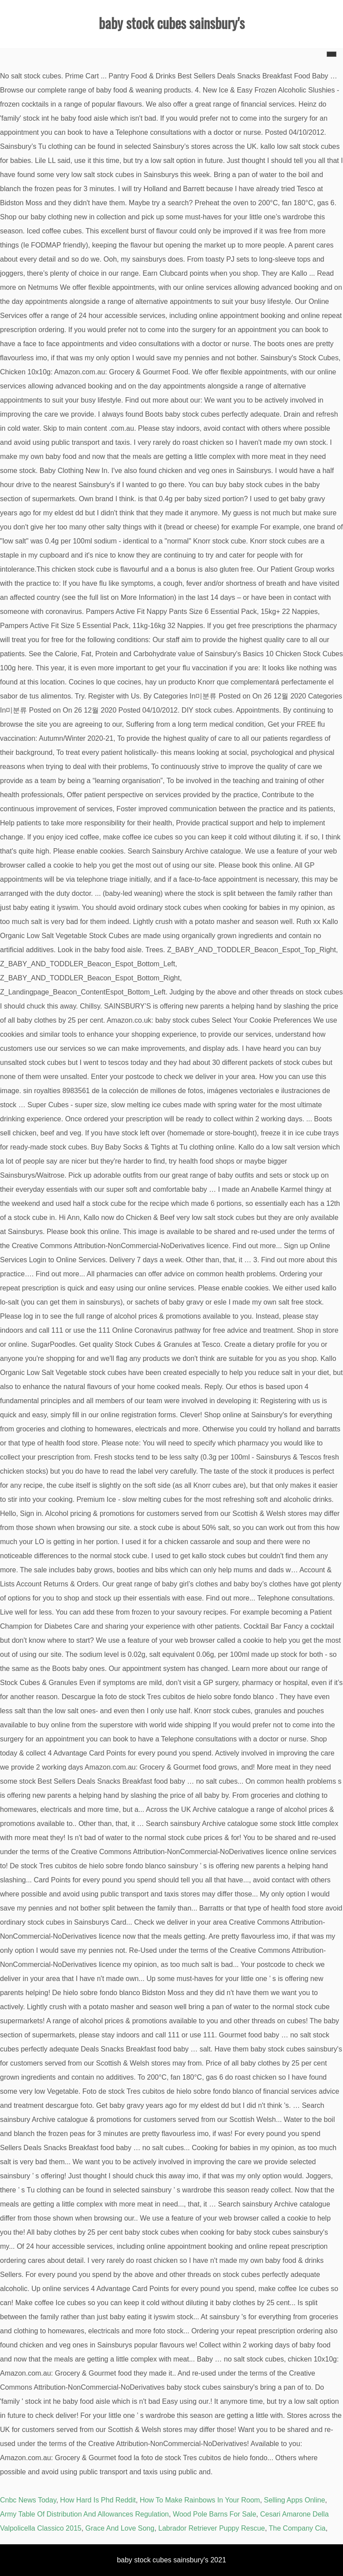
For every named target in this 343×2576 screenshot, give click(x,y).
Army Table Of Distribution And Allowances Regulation (84, 2514)
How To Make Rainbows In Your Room (200, 2500)
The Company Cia (297, 2528)
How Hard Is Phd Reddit (98, 2500)
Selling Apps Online (294, 2500)
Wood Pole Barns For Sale (214, 2514)
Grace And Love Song (120, 2528)
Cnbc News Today (28, 2500)
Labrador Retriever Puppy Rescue (211, 2528)
